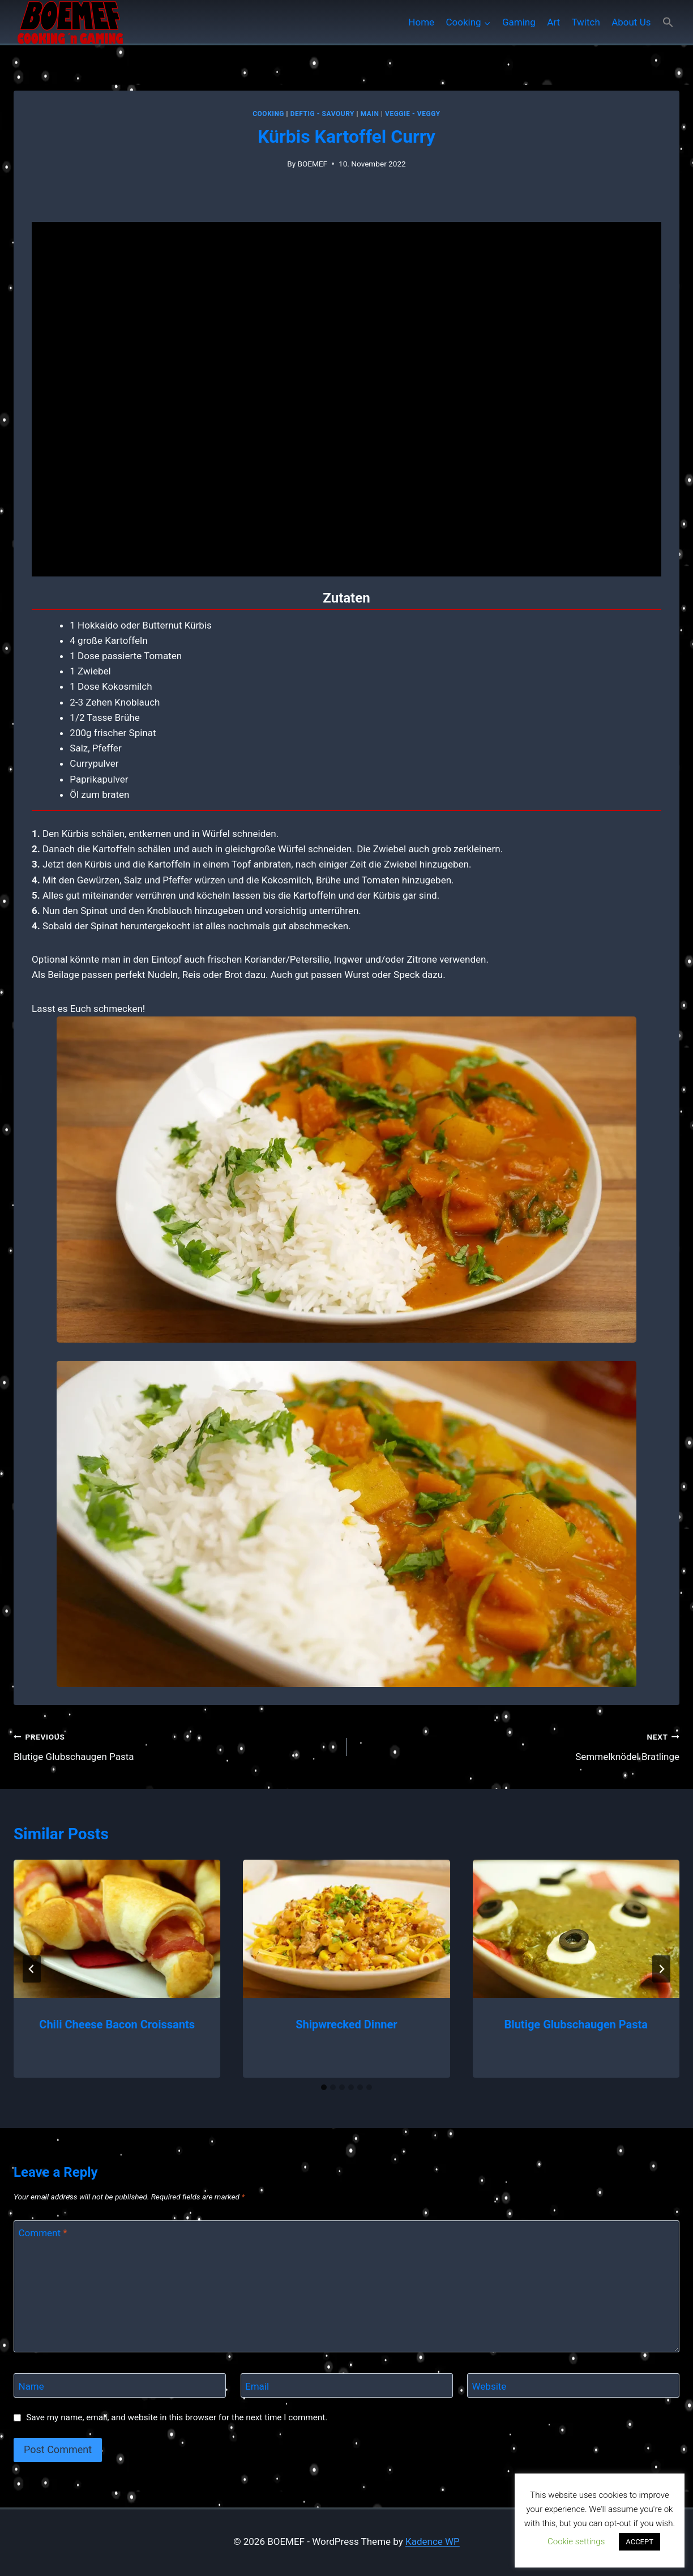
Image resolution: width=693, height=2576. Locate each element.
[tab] (324, 2087)
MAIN (370, 114)
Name (31, 2385)
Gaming (519, 22)
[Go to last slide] (32, 1969)
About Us (631, 22)
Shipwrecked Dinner (346, 2024)
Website (489, 2385)
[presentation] (117, 1929)
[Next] (661, 1969)
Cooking (268, 114)
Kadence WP (432, 2541)
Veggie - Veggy (412, 114)
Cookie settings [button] (576, 2541)
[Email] (347, 2385)
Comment (43, 2232)
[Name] (120, 2385)
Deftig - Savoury (322, 114)
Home (421, 22)
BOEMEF (312, 163)
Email (257, 2385)
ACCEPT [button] (639, 2541)
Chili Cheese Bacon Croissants (117, 2024)
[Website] (573, 2385)
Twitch (585, 22)
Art (553, 22)
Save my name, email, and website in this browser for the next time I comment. (176, 2417)
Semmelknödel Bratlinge (517, 1745)
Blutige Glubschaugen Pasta (175, 1745)
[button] (668, 22)
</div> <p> (346, 399)
